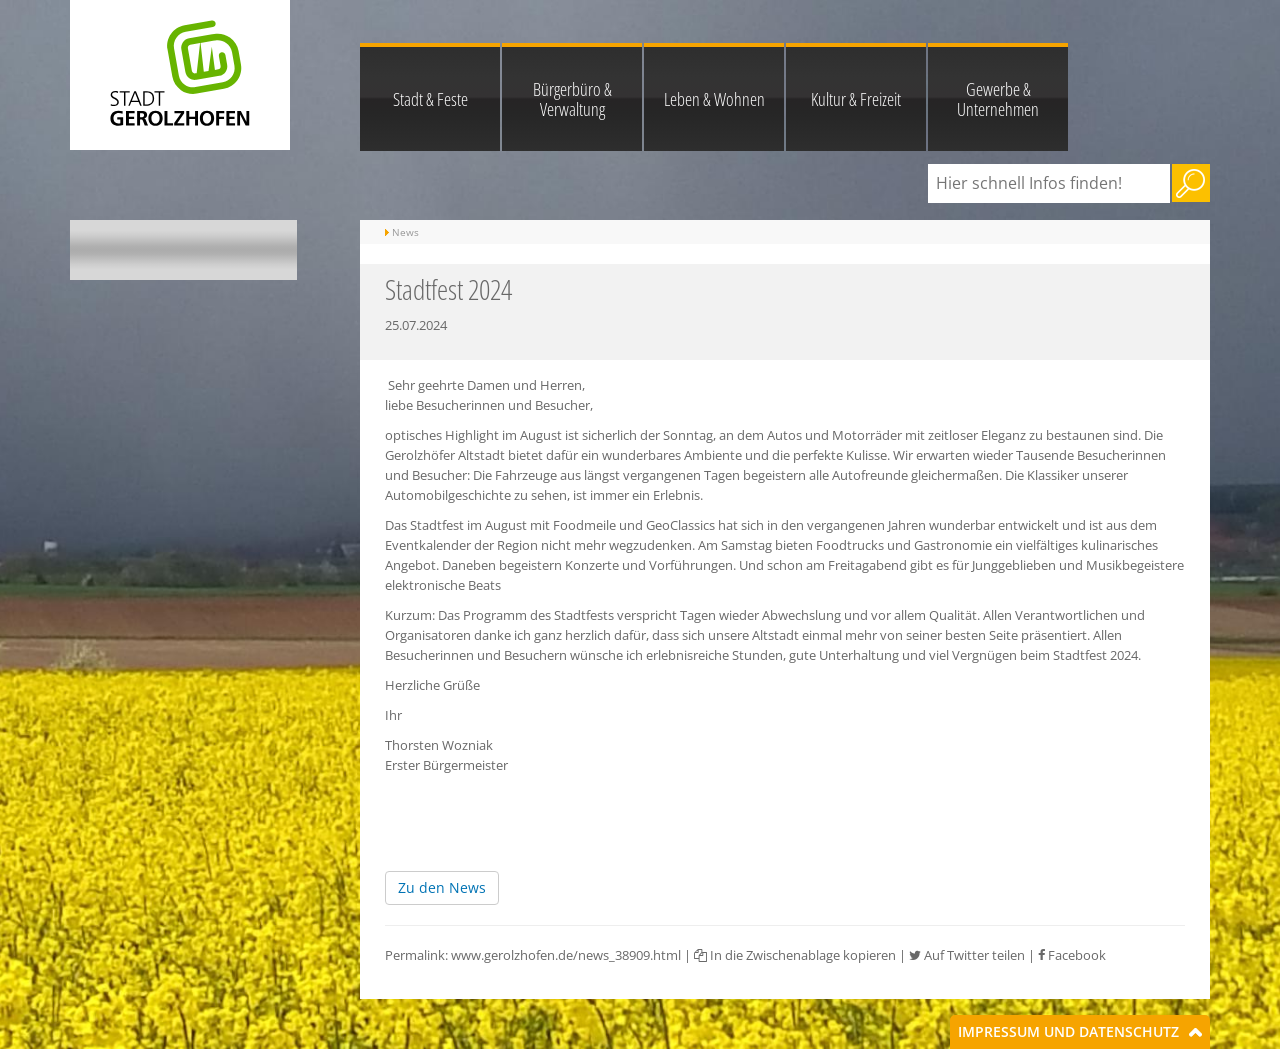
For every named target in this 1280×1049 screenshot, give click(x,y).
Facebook (1072, 955)
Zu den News (442, 887)
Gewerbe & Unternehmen (998, 99)
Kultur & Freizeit (856, 99)
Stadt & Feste (430, 99)
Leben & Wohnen (714, 99)
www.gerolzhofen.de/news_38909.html (566, 955)
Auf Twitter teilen (967, 955)
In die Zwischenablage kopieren (795, 955)
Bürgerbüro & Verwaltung (572, 99)
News (405, 232)
